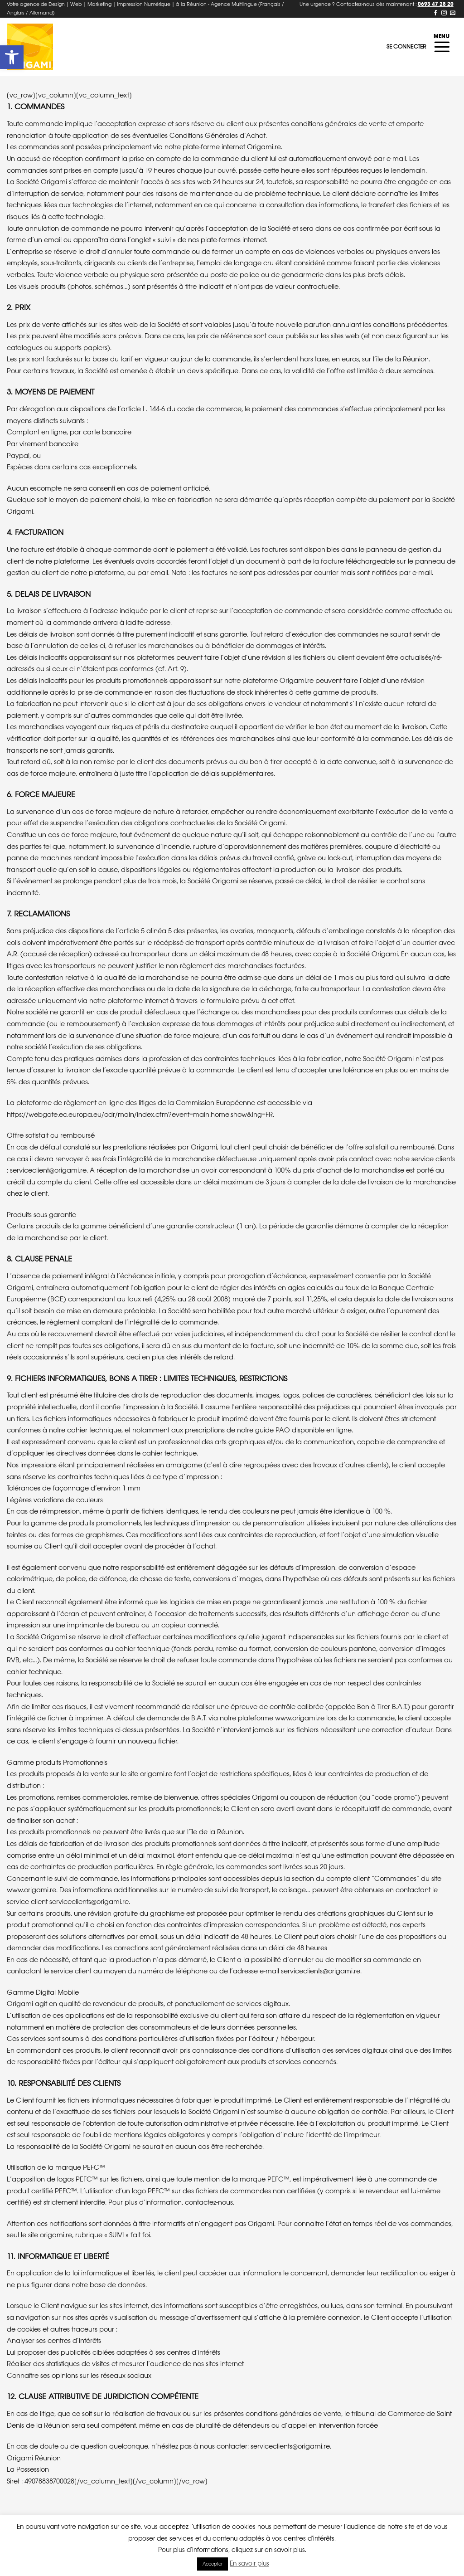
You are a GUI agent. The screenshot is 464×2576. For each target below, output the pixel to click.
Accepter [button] (212, 2564)
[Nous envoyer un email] (452, 13)
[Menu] (442, 46)
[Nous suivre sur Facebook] (435, 13)
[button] (12, 57)
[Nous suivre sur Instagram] (444, 13)
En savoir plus (249, 2563)
